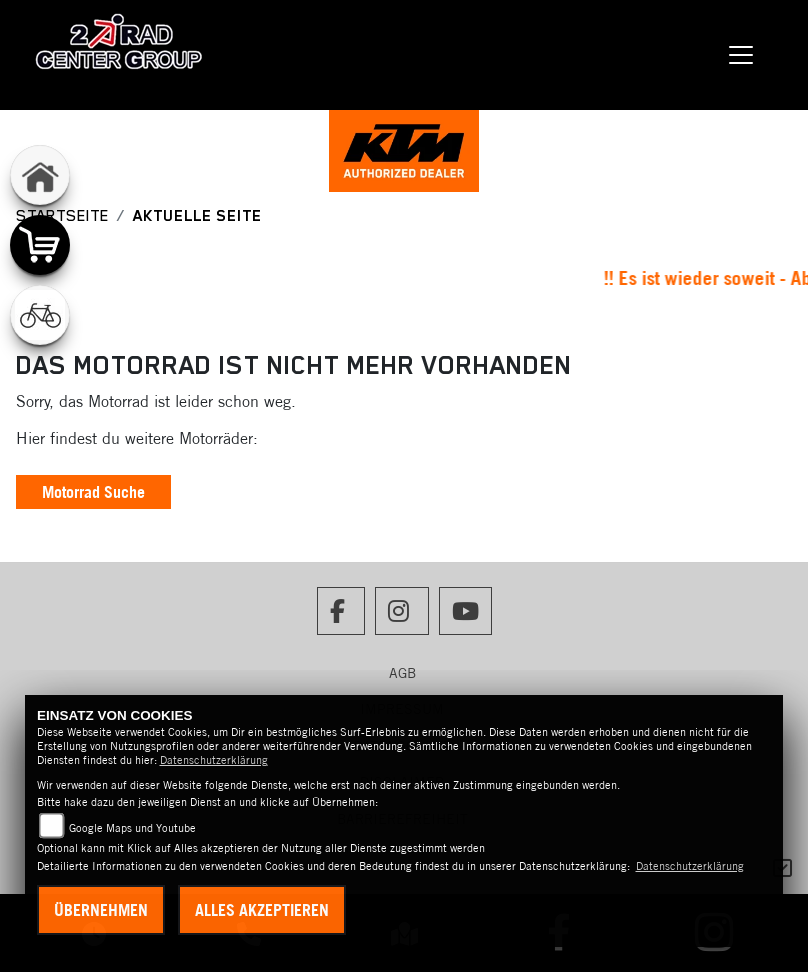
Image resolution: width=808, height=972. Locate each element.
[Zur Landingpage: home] (40, 175)
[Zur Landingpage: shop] (40, 245)
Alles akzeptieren (262, 910)
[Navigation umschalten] (741, 55)
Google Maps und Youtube (132, 828)
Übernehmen (101, 910)
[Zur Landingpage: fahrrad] (40, 315)
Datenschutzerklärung (214, 760)
